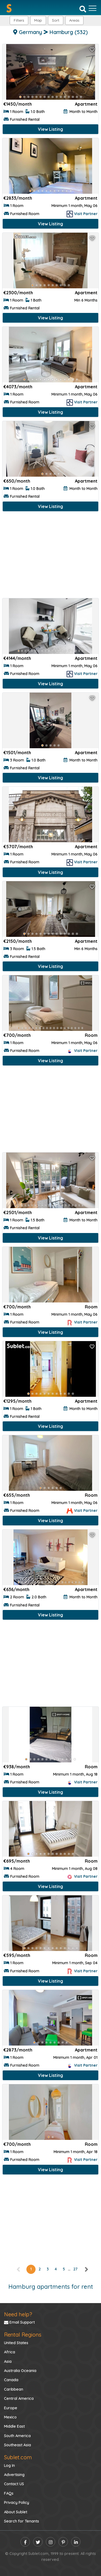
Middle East (14, 2426)
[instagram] (50, 2542)
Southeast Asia (17, 2445)
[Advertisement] (50, 556)
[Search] (82, 8)
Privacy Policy (16, 2502)
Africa (9, 2352)
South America (17, 2435)
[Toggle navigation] (92, 8)
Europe (10, 2407)
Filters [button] (19, 20)
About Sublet (15, 2512)
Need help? (18, 2314)
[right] (86, 2269)
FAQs (8, 2493)
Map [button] (38, 20)
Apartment (86, 104)
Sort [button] (55, 20)
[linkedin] (76, 2542)
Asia (8, 2361)
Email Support (19, 2322)
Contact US (14, 2483)
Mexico (10, 2417)
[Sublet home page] (9, 8)
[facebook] (25, 2542)
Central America (19, 2398)
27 (75, 2269)
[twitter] (38, 2542)
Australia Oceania (20, 2370)
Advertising (14, 2474)
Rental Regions (22, 2334)
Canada (11, 2379)
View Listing (50, 129)
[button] (74, 20)
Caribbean (13, 2389)
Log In (9, 2465)
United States (16, 2342)
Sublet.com (18, 2457)
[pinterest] (63, 2542)
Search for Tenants (21, 2521)
